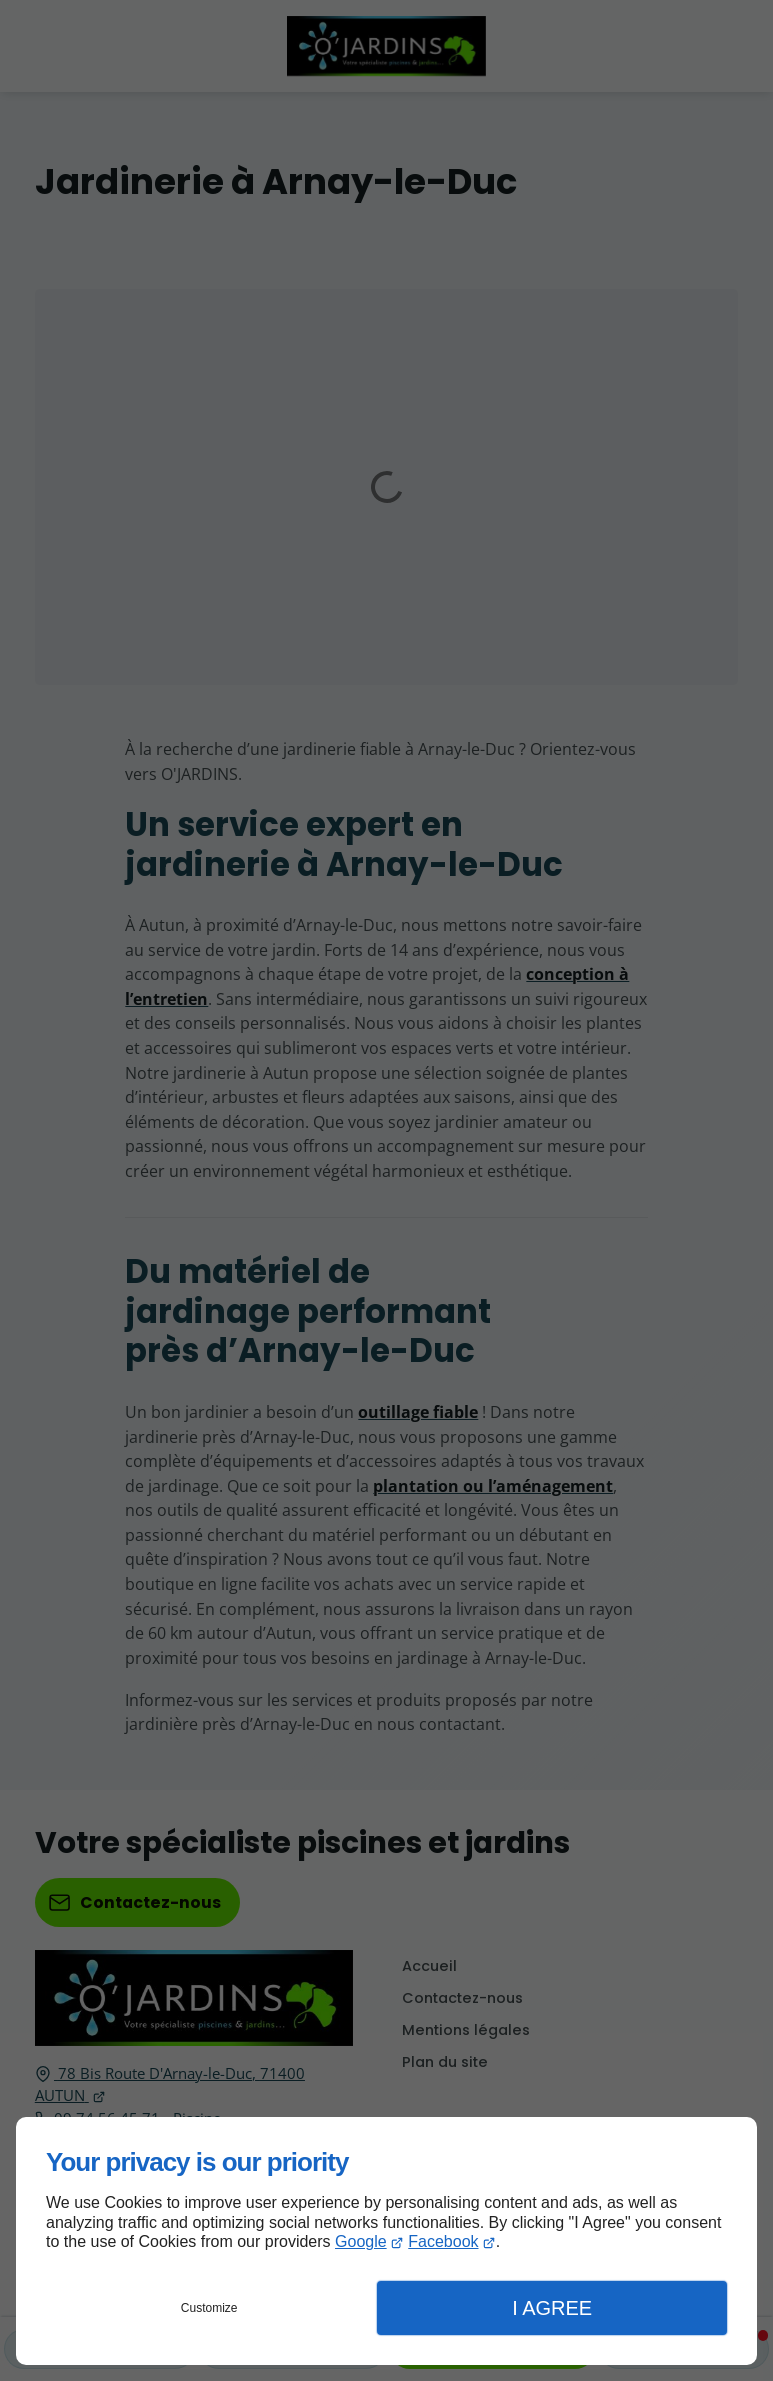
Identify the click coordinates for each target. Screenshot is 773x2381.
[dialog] (386, 2241)
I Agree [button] (552, 2308)
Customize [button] (209, 2308)
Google (361, 2241)
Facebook (443, 2241)
